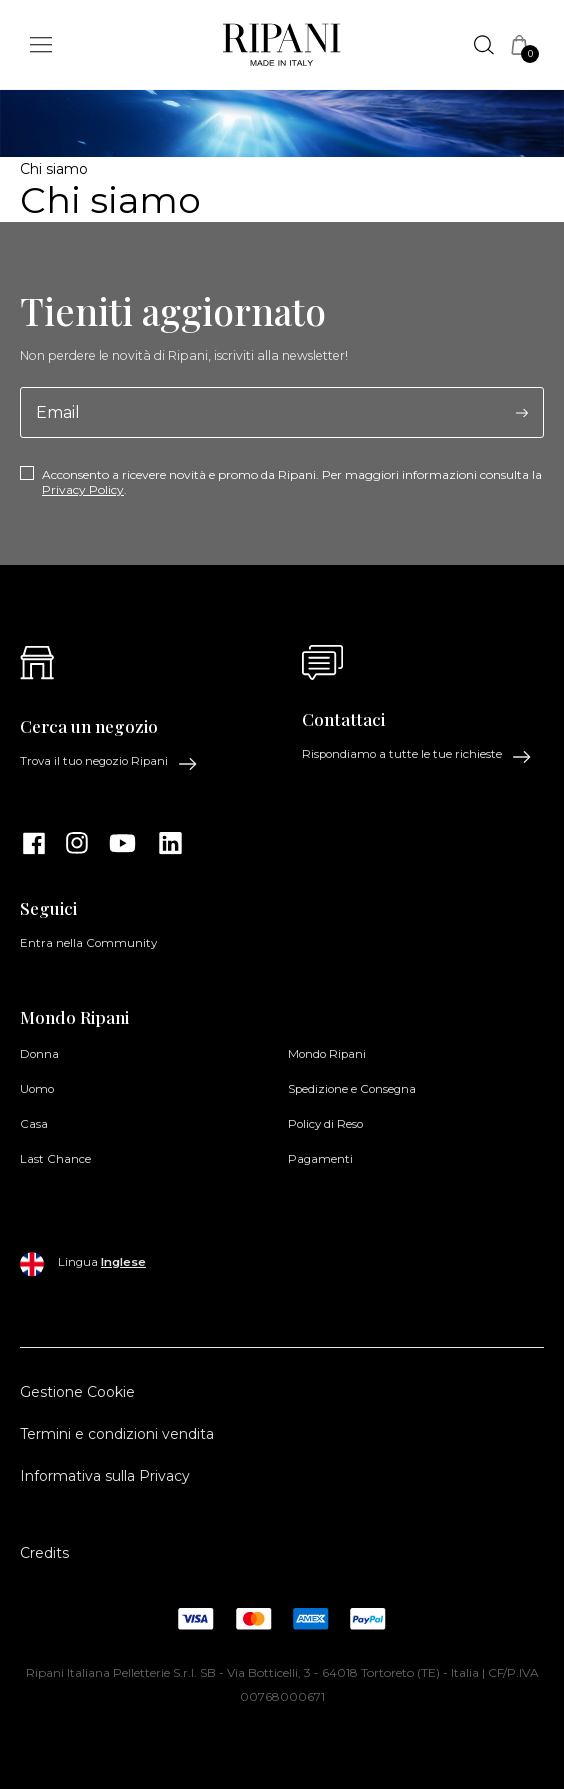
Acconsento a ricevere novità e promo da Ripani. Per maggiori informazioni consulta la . (292, 482)
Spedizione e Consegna (352, 1089)
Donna (39, 1054)
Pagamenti (320, 1159)
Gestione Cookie (77, 1392)
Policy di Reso (325, 1124)
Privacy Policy (83, 489)
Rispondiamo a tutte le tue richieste (417, 755)
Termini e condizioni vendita (117, 1434)
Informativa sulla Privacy (105, 1476)
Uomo (37, 1089)
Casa (34, 1124)
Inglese (123, 1262)
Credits (44, 1553)
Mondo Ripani (327, 1054)
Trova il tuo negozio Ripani (109, 762)
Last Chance (55, 1159)
